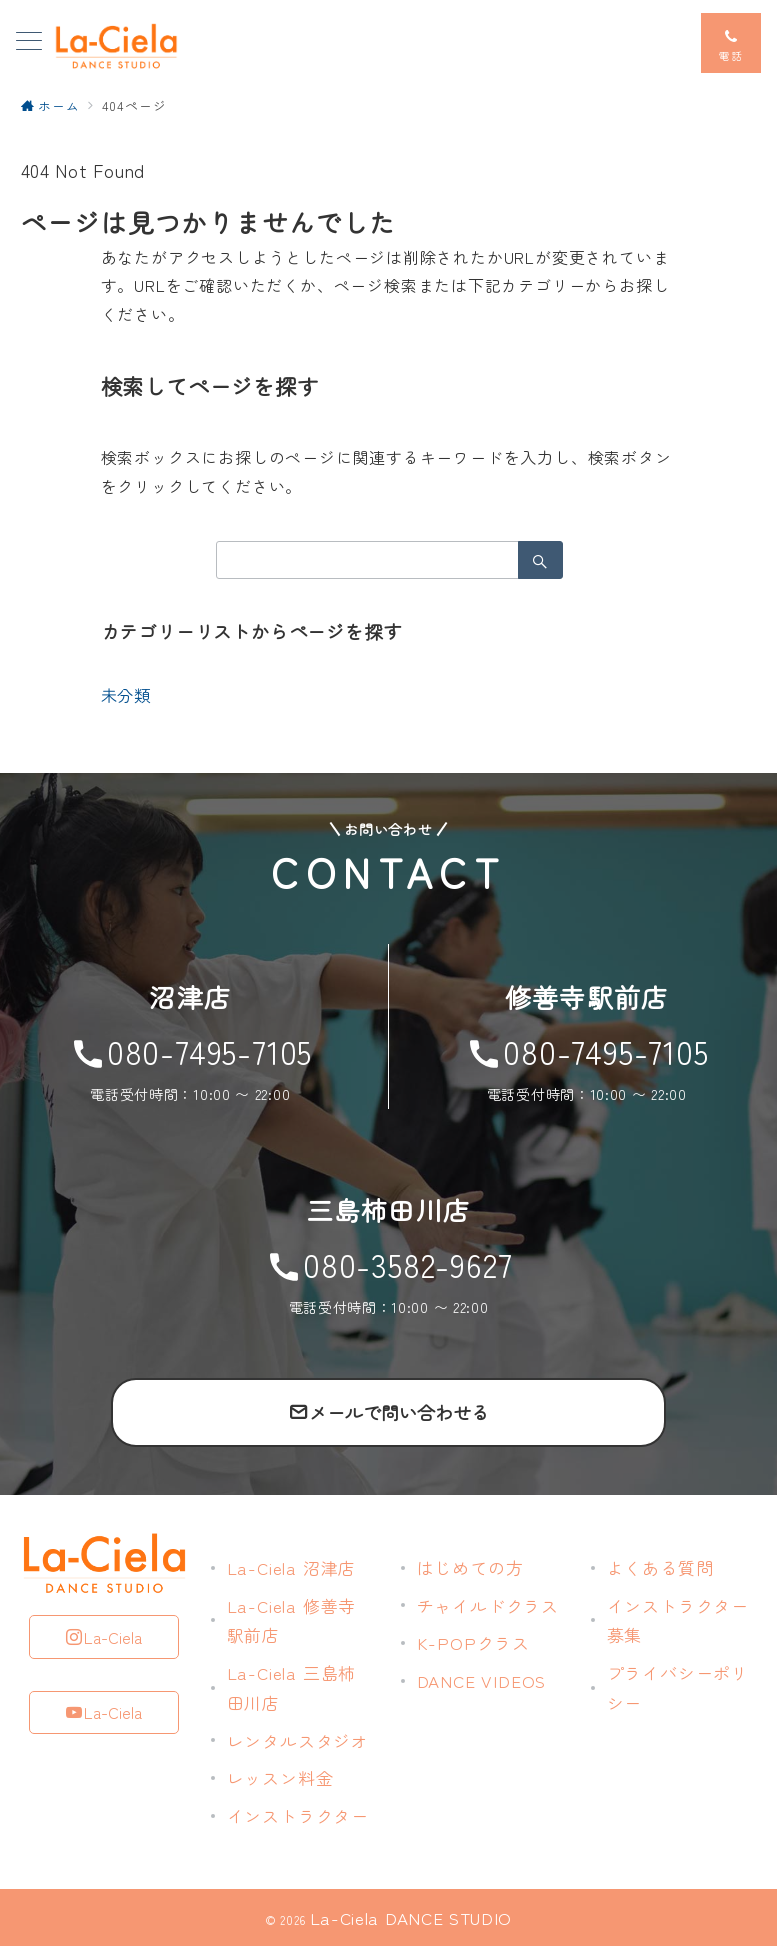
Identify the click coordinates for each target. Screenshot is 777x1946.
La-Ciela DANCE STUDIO (411, 1917)
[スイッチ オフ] (731, 43)
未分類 (126, 695)
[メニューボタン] (29, 42)
